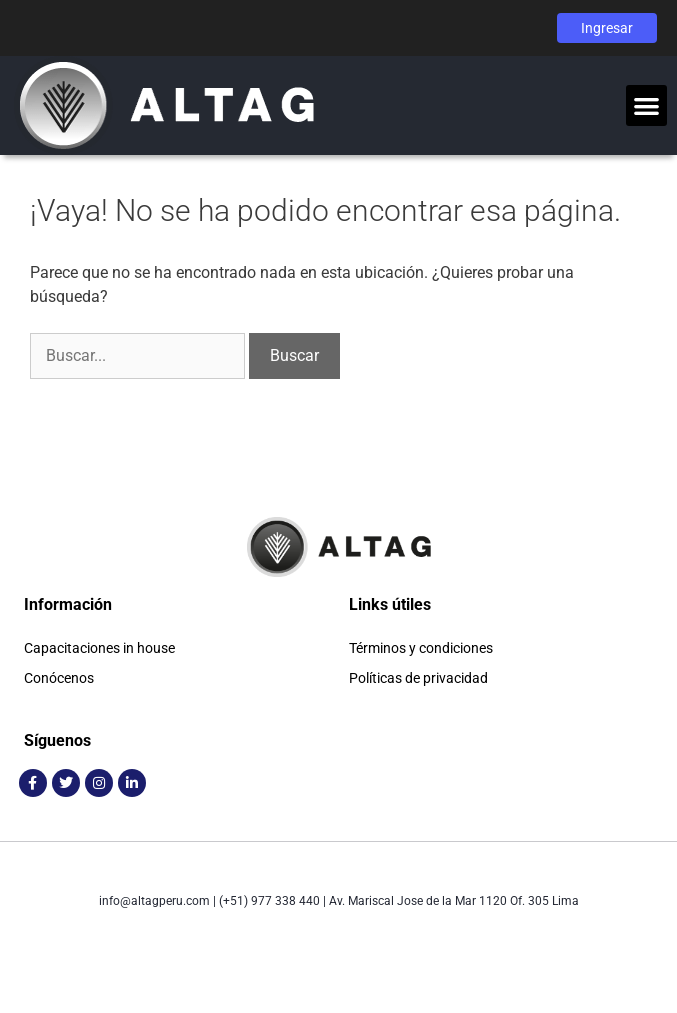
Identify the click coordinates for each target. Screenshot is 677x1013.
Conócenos (59, 678)
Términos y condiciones (421, 648)
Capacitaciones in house (99, 648)
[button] (646, 105)
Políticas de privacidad (418, 678)
